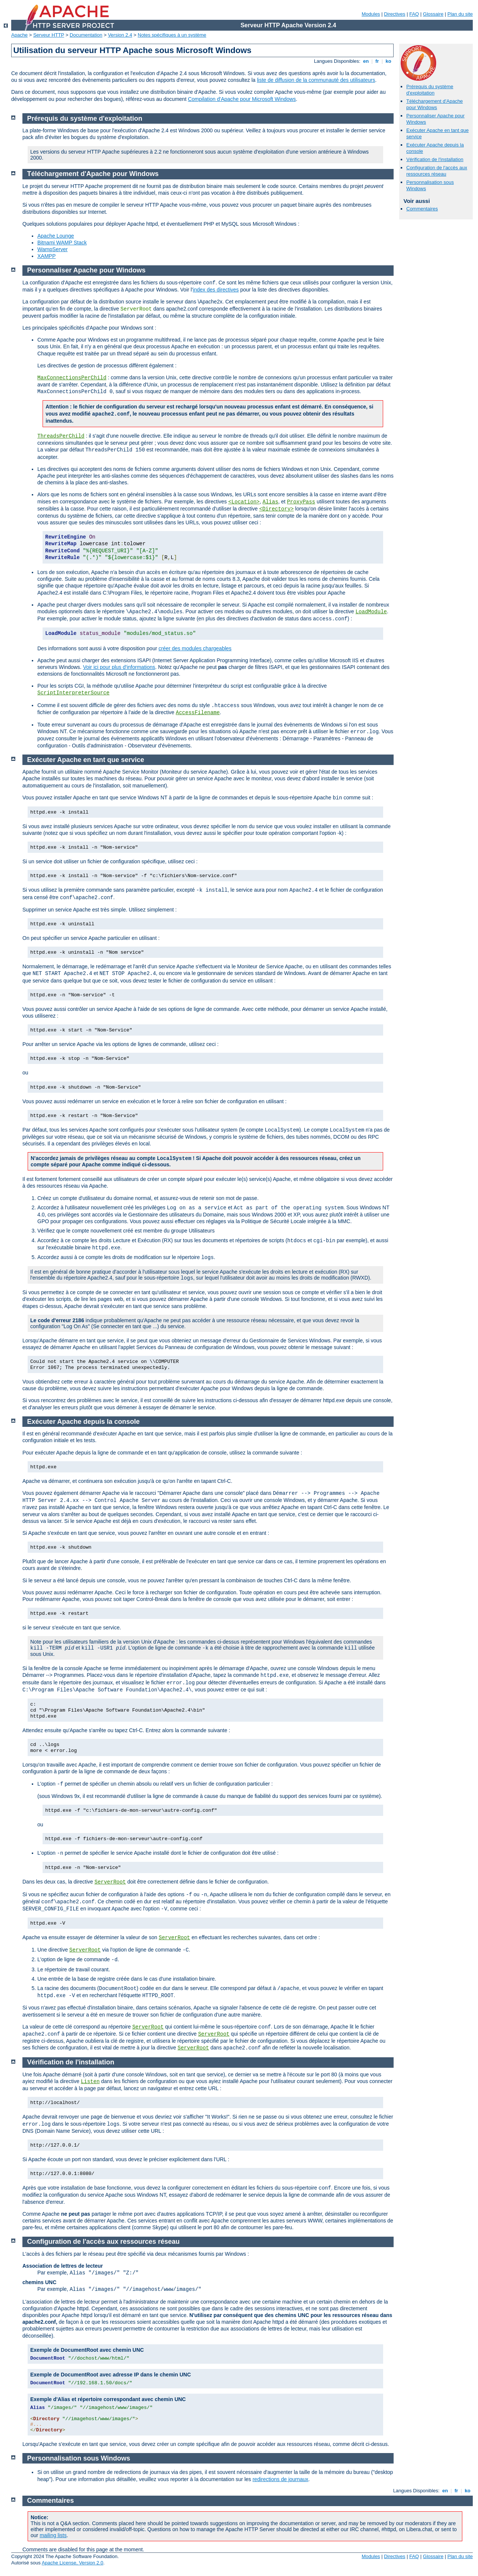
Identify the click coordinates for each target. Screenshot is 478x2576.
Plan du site (460, 14)
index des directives (216, 290)
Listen (90, 2082)
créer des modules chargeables (195, 648)
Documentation (86, 35)
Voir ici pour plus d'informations (119, 667)
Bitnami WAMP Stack (62, 243)
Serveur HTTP (48, 35)
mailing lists (53, 2535)
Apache (19, 35)
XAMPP (46, 256)
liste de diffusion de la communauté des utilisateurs (316, 80)
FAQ (414, 14)
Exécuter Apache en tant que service (85, 759)
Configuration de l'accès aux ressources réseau (436, 171)
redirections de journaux (280, 2479)
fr (377, 61)
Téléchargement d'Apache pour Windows (434, 104)
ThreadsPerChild (60, 436)
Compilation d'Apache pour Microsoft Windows (242, 99)
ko (388, 61)
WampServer (52, 249)
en (366, 61)
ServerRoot (110, 1882)
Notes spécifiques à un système (172, 35)
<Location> (244, 502)
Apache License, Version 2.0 (72, 2563)
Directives (394, 14)
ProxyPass (301, 502)
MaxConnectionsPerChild (71, 378)
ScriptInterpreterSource (73, 693)
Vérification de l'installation (434, 159)
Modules (370, 14)
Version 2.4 (120, 35)
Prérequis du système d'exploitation (429, 90)
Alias (270, 502)
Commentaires (422, 209)
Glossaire (433, 14)
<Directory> (276, 509)
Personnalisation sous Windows (78, 2458)
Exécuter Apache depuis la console (83, 1421)
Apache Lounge (55, 236)
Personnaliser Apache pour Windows (86, 270)
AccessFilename (198, 713)
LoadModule (371, 612)
